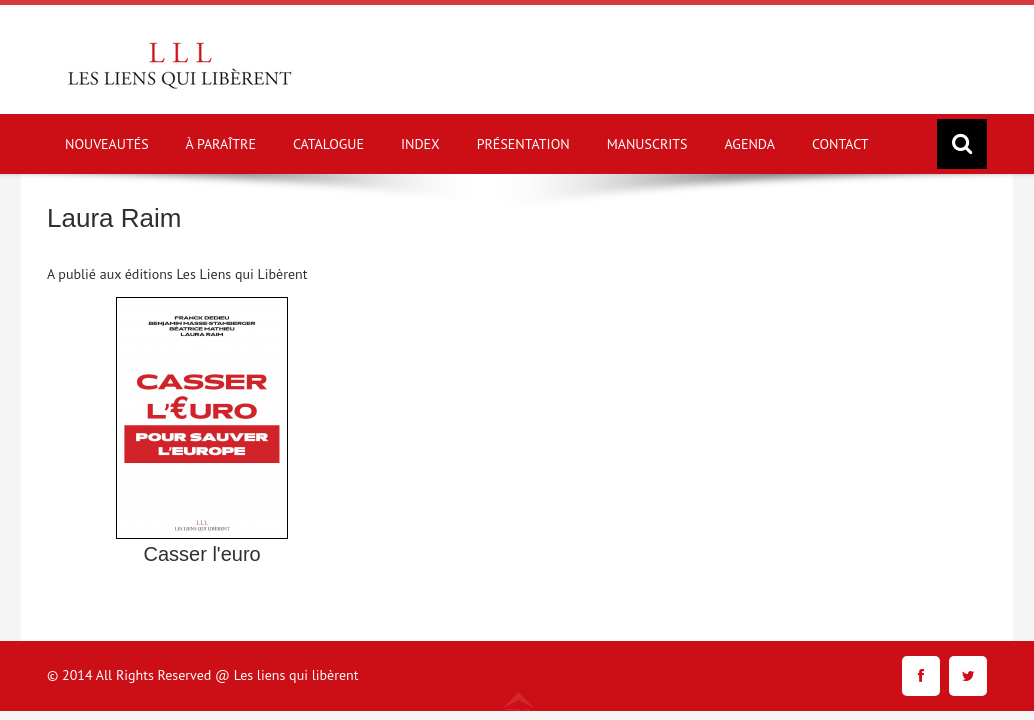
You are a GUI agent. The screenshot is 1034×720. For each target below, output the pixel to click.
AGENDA (750, 144)
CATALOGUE (328, 144)
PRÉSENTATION (523, 144)
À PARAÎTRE (221, 144)
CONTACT (840, 144)
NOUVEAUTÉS (107, 144)
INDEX (420, 144)
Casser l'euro (201, 554)
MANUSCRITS (647, 144)
